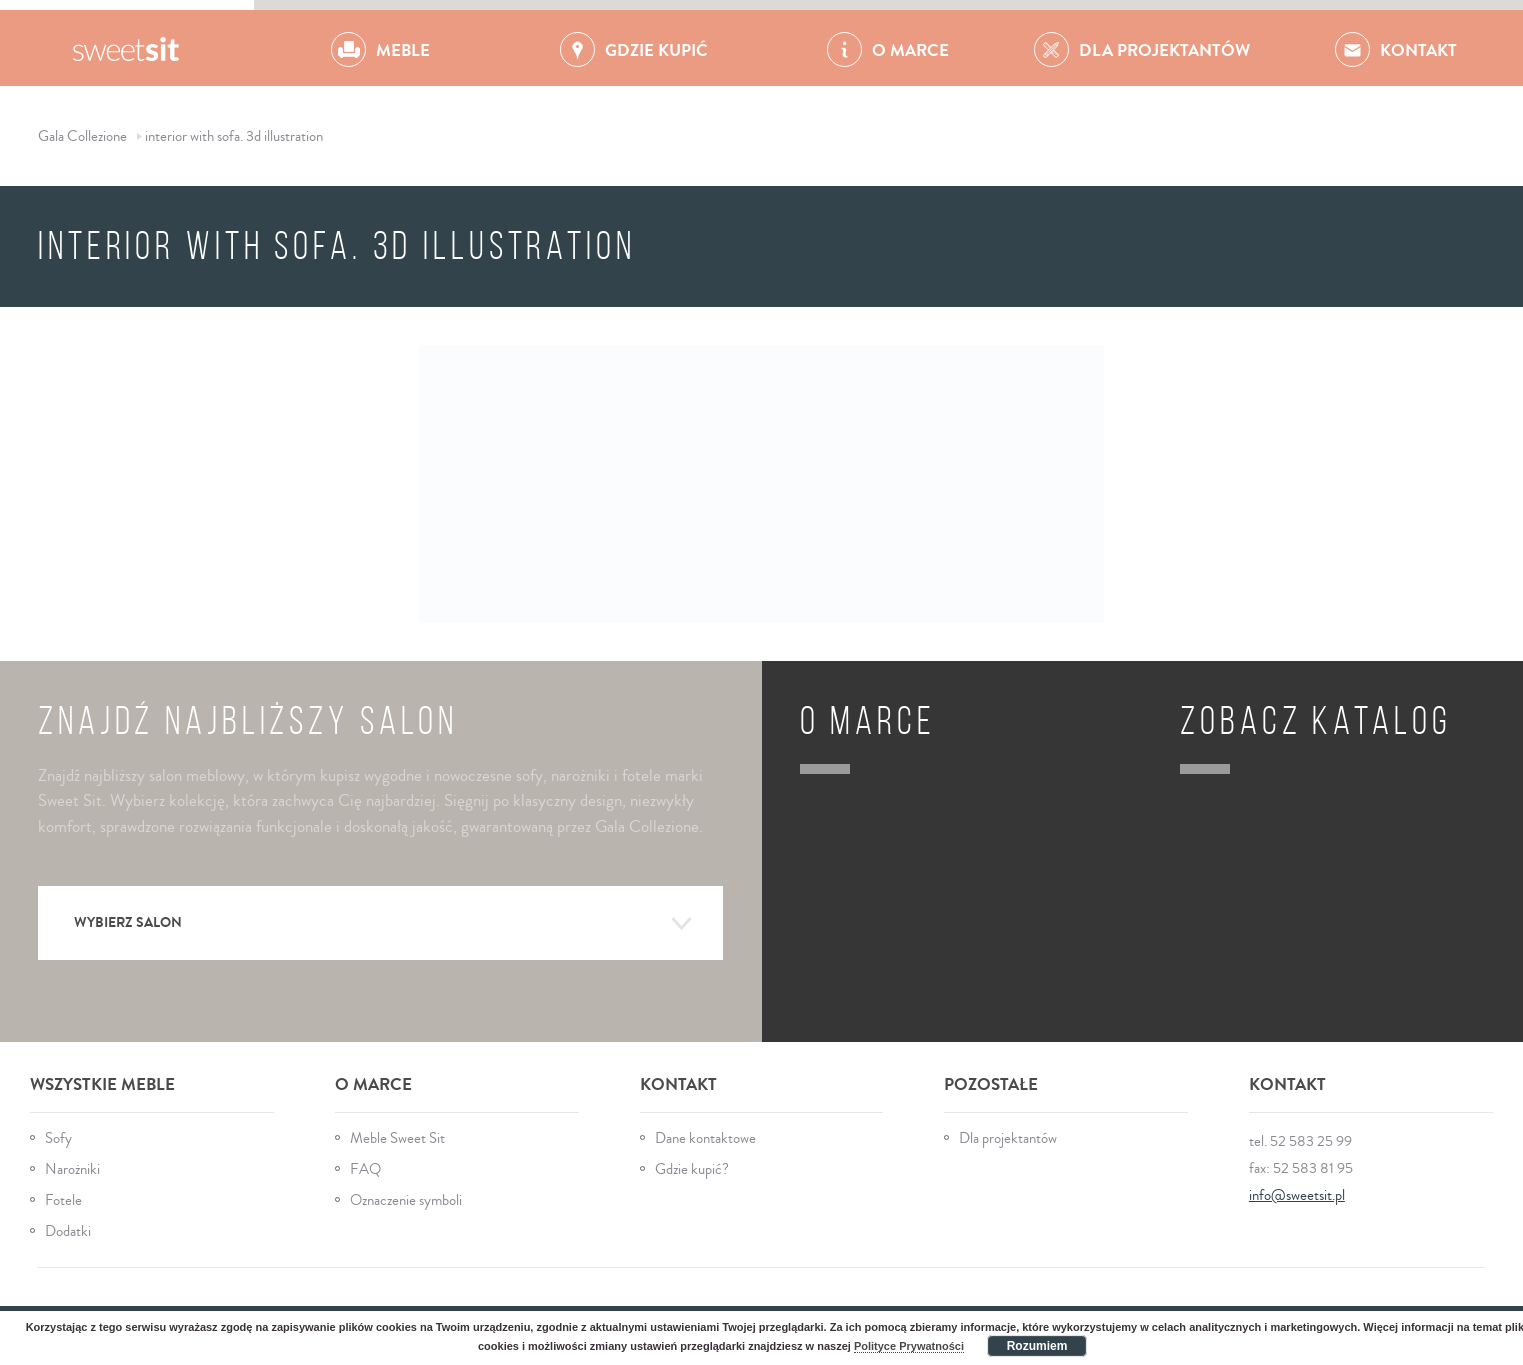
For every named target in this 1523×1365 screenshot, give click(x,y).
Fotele (63, 1200)
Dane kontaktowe (705, 1138)
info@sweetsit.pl (1297, 1195)
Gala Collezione (126, 48)
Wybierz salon (383, 924)
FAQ (365, 1169)
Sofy (58, 1138)
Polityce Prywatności (909, 1346)
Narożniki (72, 1169)
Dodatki (68, 1231)
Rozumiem (1037, 1346)
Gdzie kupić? (692, 1169)
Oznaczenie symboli (406, 1200)
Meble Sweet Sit (397, 1138)
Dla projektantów (1008, 1138)
